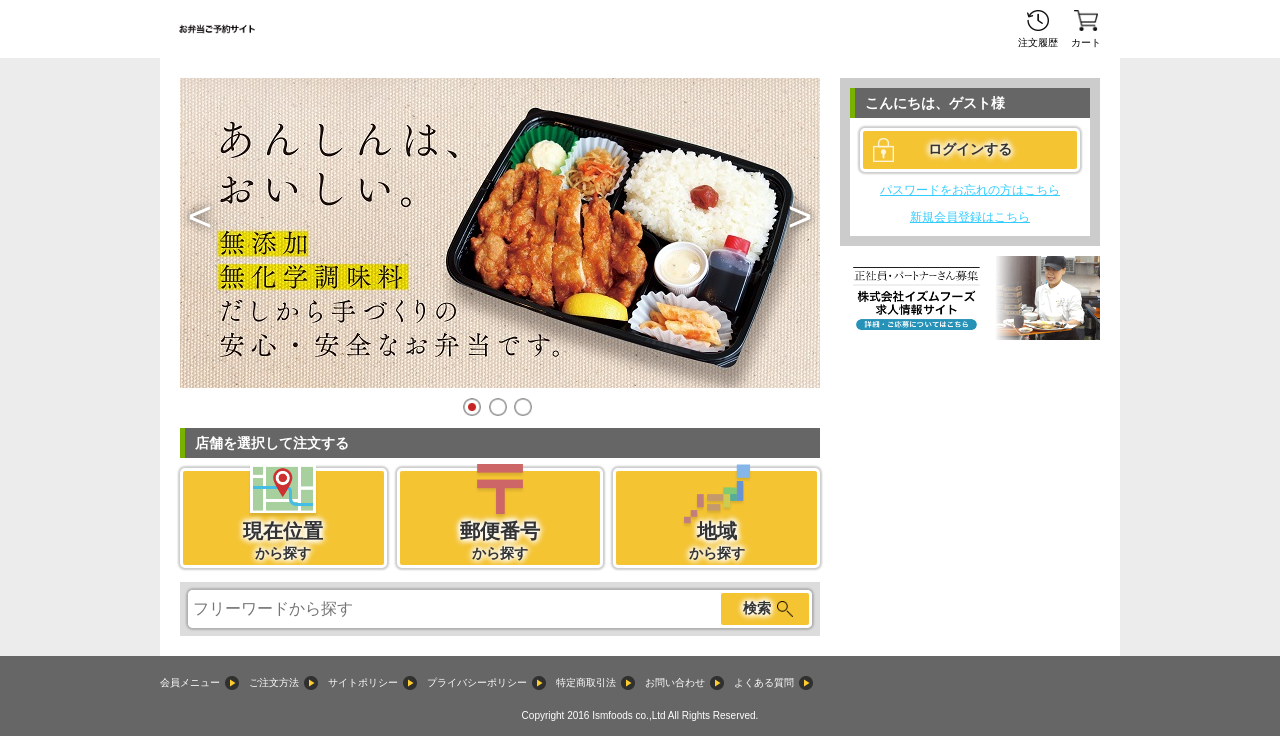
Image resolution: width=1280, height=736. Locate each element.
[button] (200, 217)
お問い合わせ (675, 682)
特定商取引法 (586, 682)
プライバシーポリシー (477, 682)
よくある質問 (764, 682)
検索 (757, 608)
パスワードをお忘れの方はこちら (970, 190)
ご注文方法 (274, 682)
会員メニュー (190, 682)
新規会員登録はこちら (970, 217)
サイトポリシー (363, 682)
